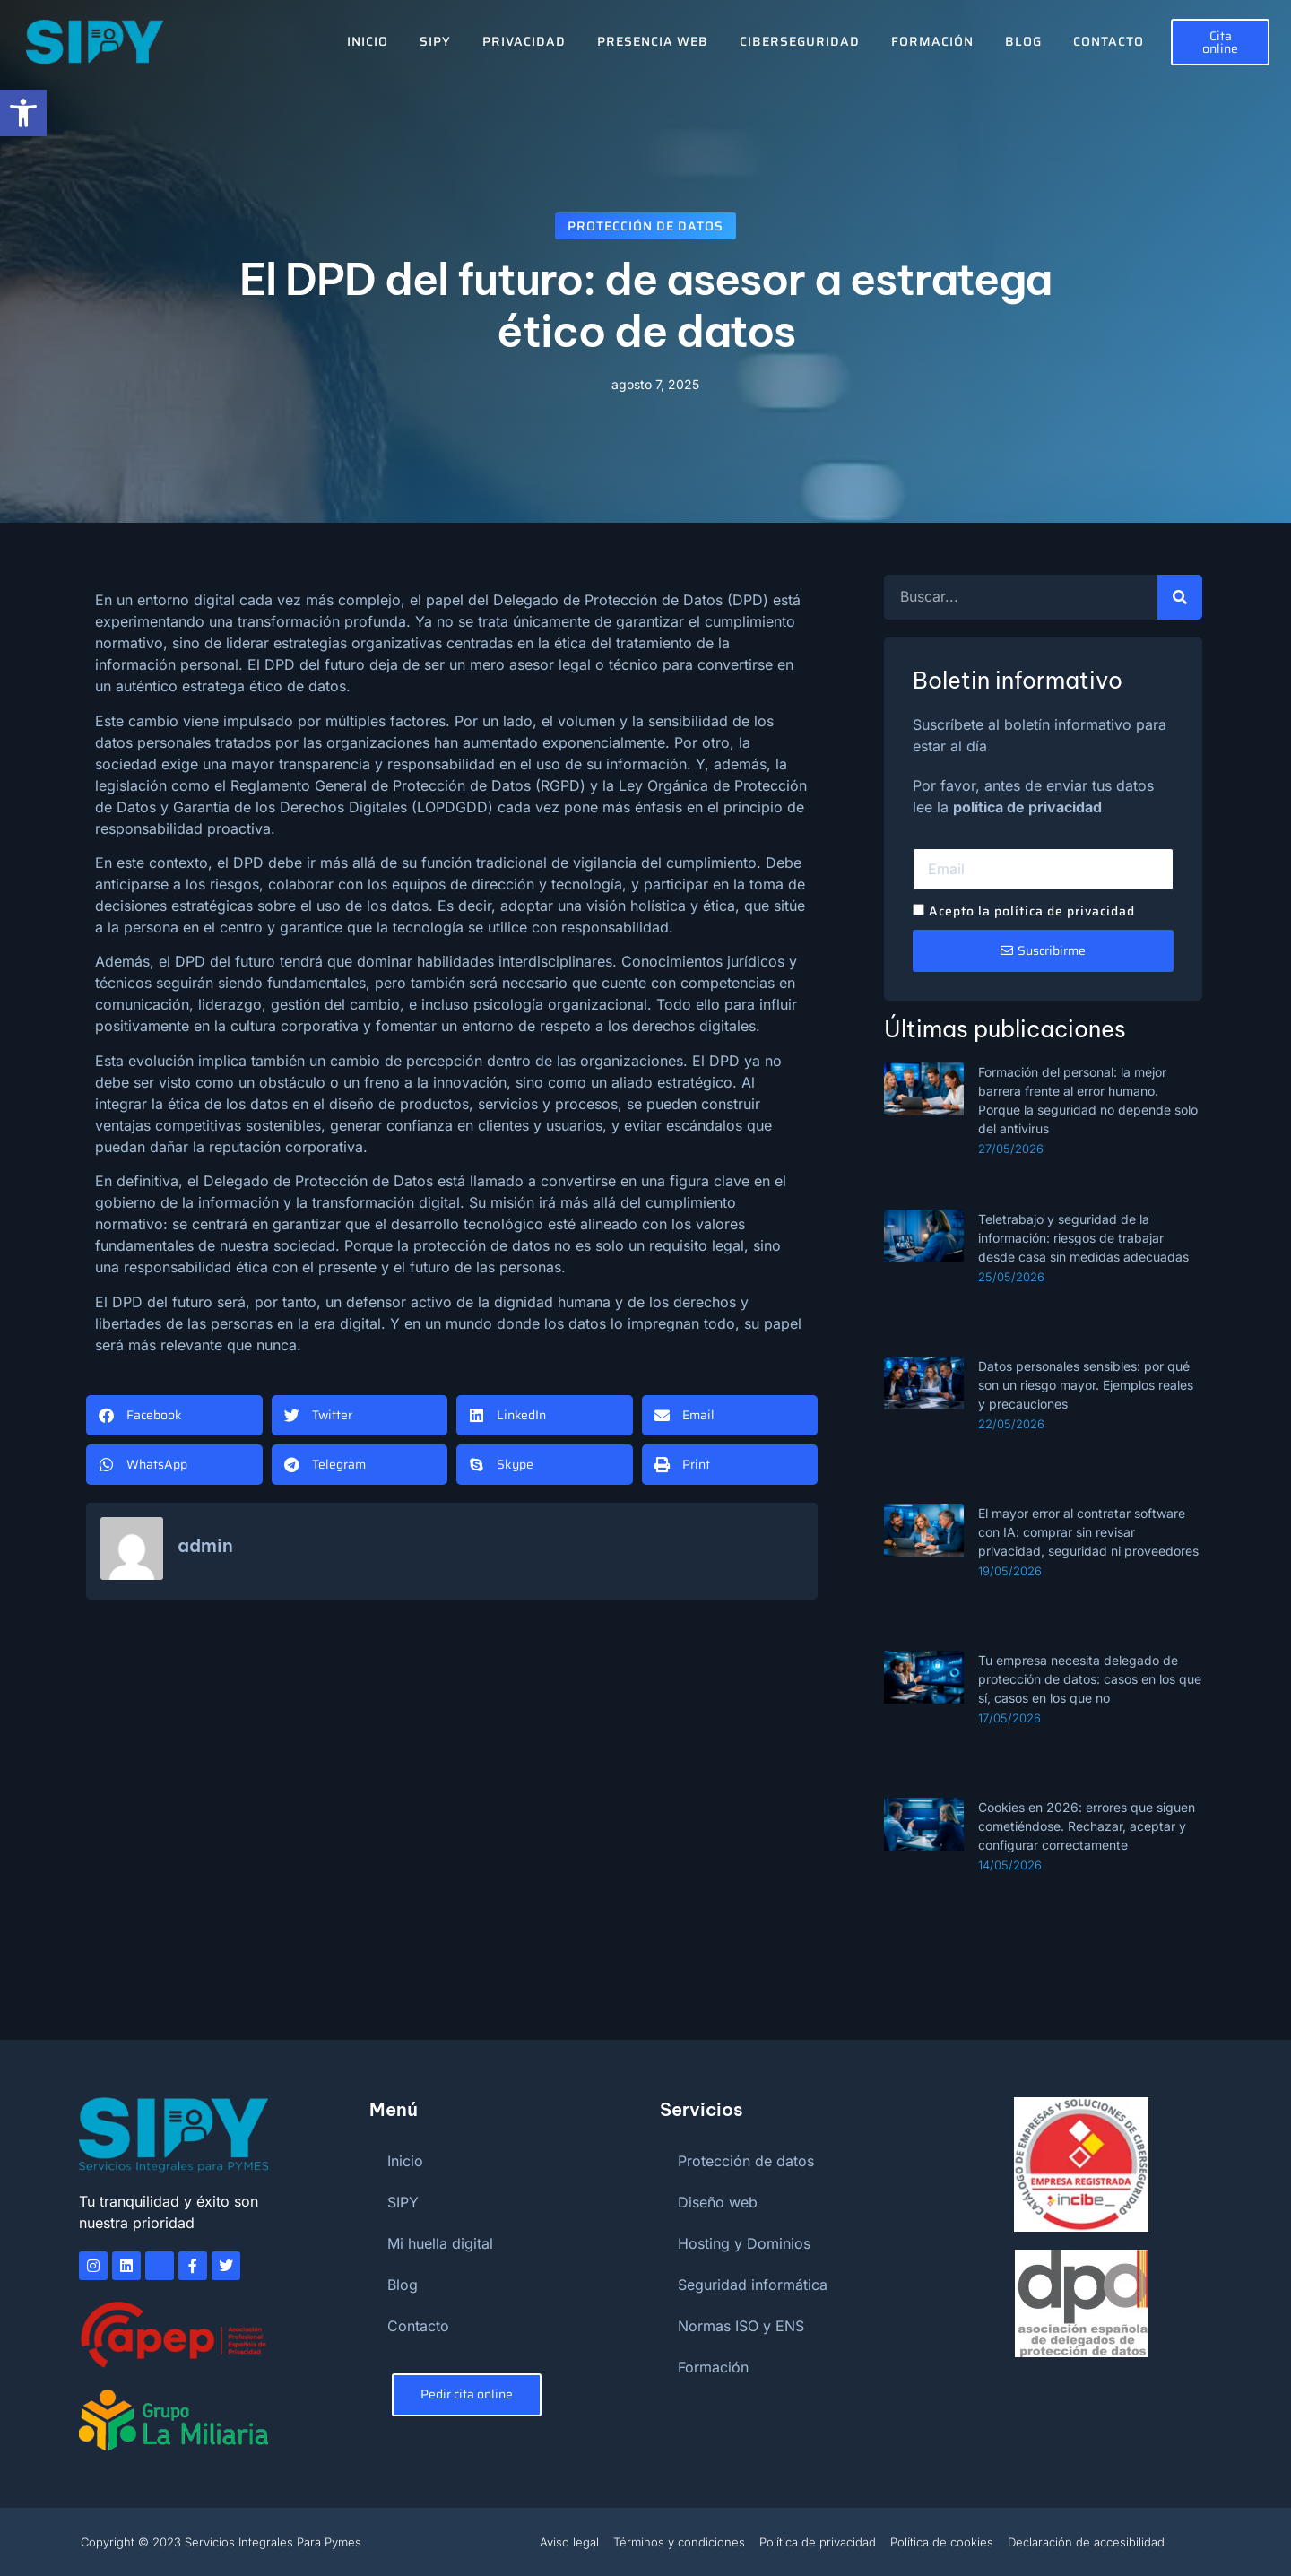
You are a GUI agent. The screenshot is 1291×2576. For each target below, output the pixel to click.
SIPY (435, 41)
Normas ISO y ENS (741, 2326)
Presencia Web (652, 41)
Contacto (1108, 41)
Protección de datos (645, 226)
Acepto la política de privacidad (1032, 911)
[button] (174, 1415)
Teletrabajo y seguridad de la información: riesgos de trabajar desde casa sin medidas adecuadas (1083, 1237)
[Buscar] (1179, 597)
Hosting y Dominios (744, 2243)
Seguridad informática (752, 2285)
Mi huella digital (440, 2243)
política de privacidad (1027, 807)
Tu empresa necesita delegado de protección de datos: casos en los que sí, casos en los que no (1089, 1678)
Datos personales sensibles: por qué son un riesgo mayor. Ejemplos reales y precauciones (1085, 1384)
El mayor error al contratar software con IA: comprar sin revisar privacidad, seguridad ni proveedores (1088, 1531)
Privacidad (524, 41)
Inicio (367, 41)
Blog (1023, 41)
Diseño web (718, 2202)
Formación (932, 41)
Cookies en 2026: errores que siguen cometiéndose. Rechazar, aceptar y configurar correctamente (1086, 1826)
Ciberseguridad (800, 41)
